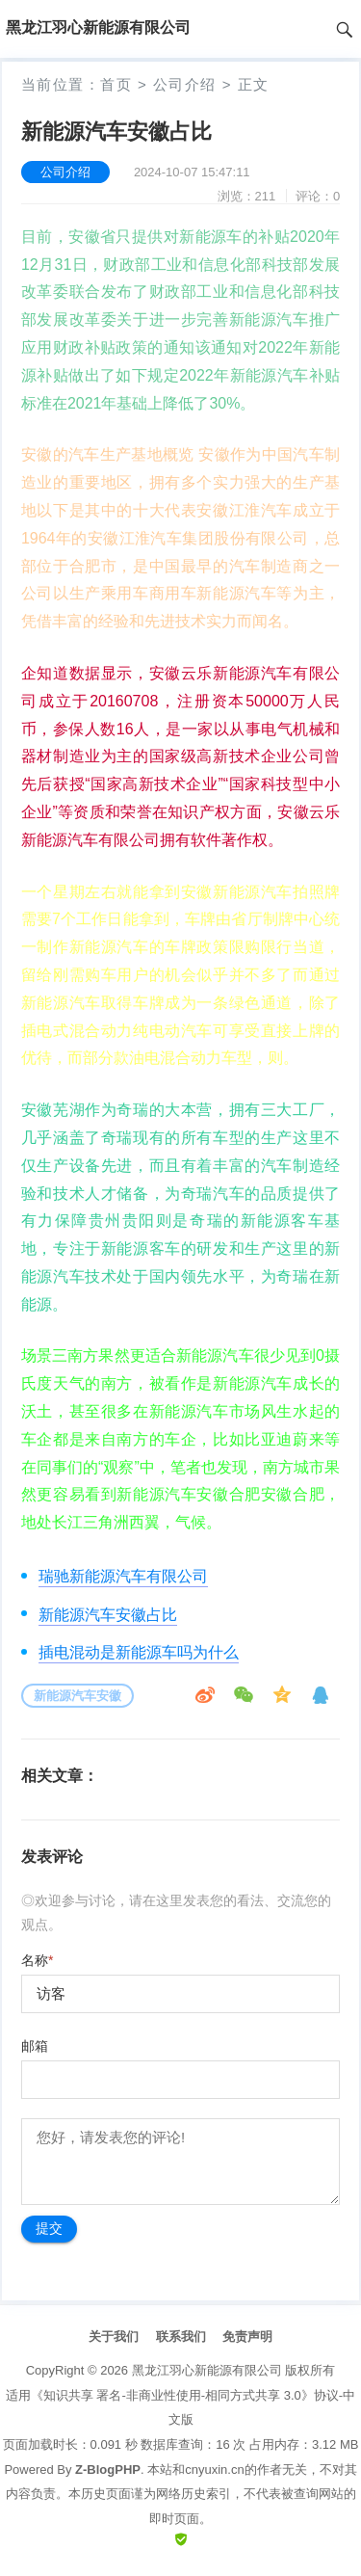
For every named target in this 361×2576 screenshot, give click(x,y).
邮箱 (34, 2046)
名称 (37, 1960)
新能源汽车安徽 (77, 1695)
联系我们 (181, 2336)
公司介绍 (185, 84)
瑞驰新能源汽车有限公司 (123, 1576)
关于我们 (114, 2336)
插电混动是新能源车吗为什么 (139, 1652)
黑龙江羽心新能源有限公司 (207, 2370)
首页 (116, 84)
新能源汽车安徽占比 (108, 1615)
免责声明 (247, 2336)
